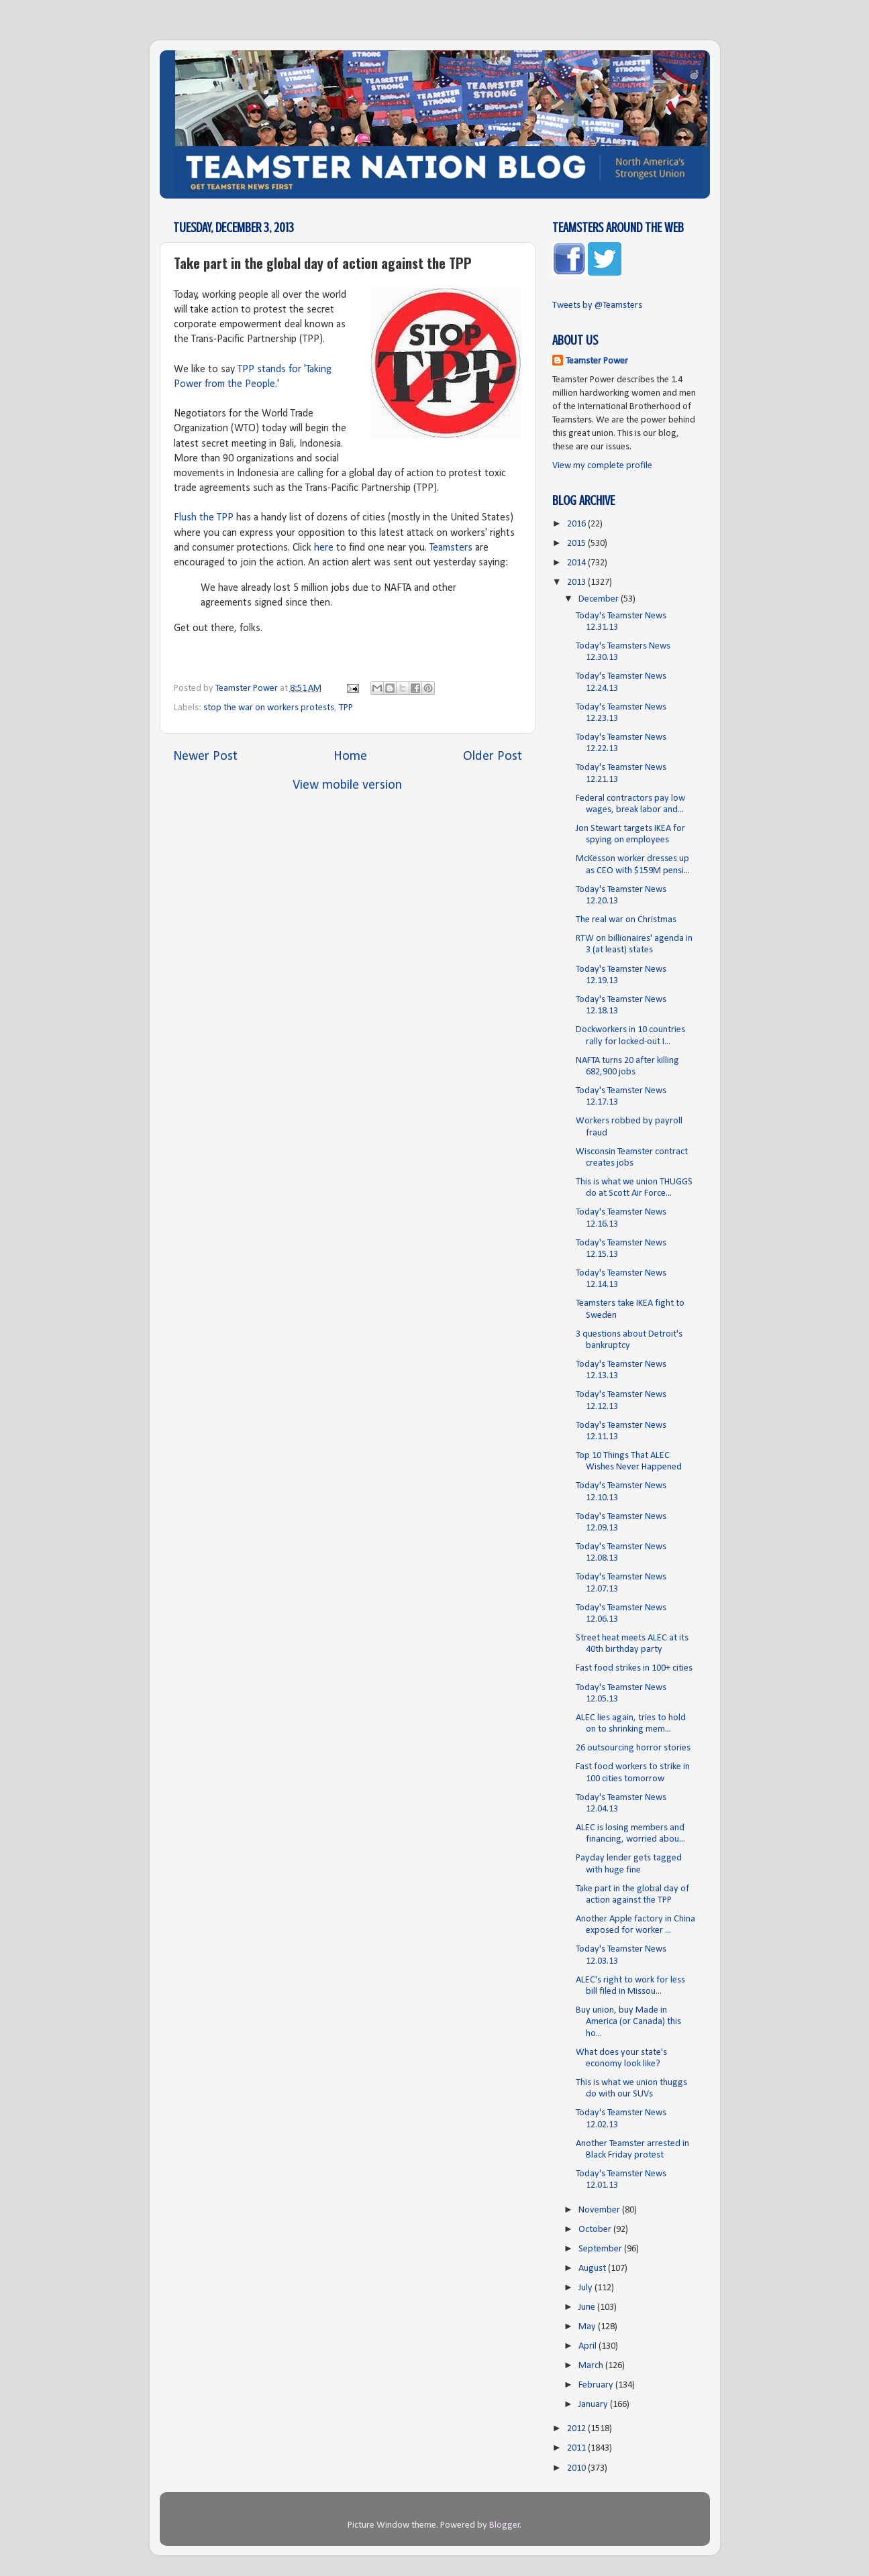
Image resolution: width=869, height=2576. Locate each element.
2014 (577, 563)
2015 (577, 544)
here (324, 548)
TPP (346, 708)
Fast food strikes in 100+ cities (634, 1668)
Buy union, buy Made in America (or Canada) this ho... (628, 2022)
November (600, 2210)
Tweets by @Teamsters (597, 305)
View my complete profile (602, 466)
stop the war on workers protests (268, 708)
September (601, 2249)
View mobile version (347, 785)
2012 (577, 2429)
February (596, 2385)
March (591, 2366)
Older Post (492, 756)
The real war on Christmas (626, 920)
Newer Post (205, 756)
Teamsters (450, 548)
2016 (577, 524)
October (595, 2230)
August (593, 2268)
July (586, 2288)
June (587, 2307)
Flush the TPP (204, 517)
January (594, 2405)
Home (350, 756)
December (599, 599)
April (588, 2346)
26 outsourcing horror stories (633, 1748)
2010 (577, 2468)
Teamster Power (597, 361)
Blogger (504, 2525)
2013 (577, 582)
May (588, 2327)
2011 (577, 2448)
